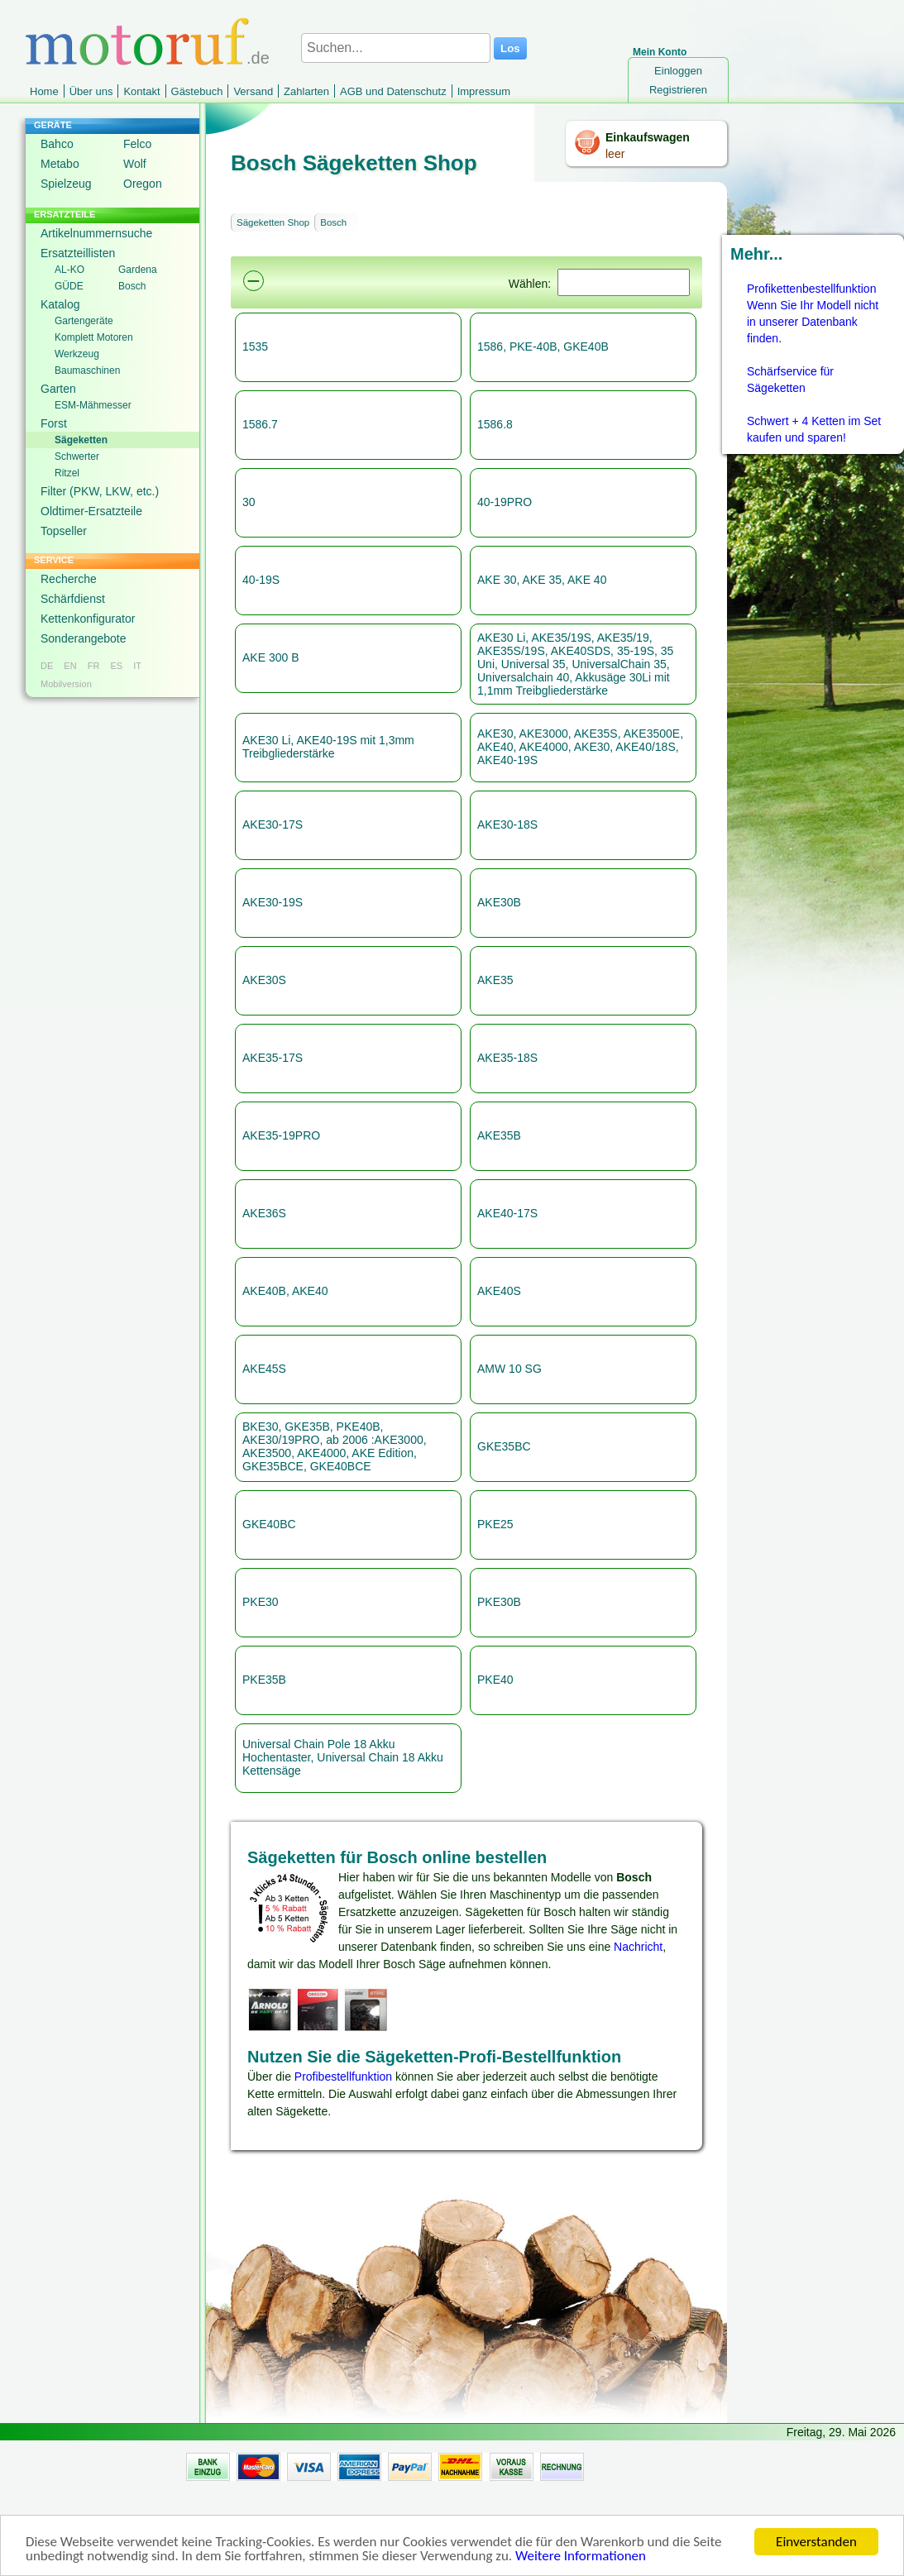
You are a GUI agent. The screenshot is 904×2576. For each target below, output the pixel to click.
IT (137, 666)
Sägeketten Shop (273, 222)
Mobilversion (66, 684)
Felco (137, 144)
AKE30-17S (272, 824)
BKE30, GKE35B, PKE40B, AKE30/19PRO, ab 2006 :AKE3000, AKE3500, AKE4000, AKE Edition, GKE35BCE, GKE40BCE (334, 1446)
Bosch (132, 286)
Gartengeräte (84, 321)
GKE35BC (504, 1446)
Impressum (483, 91)
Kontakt (141, 91)
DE (47, 666)
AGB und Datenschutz (393, 91)
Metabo (60, 163)
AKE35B (499, 1135)
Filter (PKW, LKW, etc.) (100, 491)
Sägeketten (81, 440)
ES (116, 666)
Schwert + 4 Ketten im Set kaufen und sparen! (814, 429)
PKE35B (264, 1679)
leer (614, 153)
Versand (253, 91)
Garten (58, 388)
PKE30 (260, 1601)
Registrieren (678, 90)
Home (44, 91)
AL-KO (69, 269)
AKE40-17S (507, 1213)
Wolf (134, 163)
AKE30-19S (272, 902)
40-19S (261, 579)
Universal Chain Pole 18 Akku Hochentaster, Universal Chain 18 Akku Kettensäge (342, 1757)
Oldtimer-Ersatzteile (91, 511)
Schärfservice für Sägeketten (790, 379)
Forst (54, 423)
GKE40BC (269, 1524)
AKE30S (264, 980)
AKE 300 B (270, 657)
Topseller (64, 531)
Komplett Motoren (94, 337)
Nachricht (638, 1946)
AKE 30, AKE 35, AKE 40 (541, 579)
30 (249, 502)
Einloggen (678, 71)
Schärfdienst (73, 598)
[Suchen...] (395, 48)
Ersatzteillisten (78, 253)
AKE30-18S (507, 824)
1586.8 (495, 424)
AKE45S (264, 1368)
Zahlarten (306, 91)
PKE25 (495, 1524)
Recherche (69, 578)
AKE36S (264, 1213)
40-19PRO (504, 502)
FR (94, 666)
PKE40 (495, 1679)
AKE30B (499, 902)
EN (70, 666)
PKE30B (499, 1601)
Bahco (57, 144)
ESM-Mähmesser (93, 405)
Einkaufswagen (647, 137)
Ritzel (67, 473)
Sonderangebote (84, 638)
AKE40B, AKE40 (285, 1291)
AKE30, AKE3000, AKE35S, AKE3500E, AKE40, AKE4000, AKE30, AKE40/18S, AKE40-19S (580, 747)
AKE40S (499, 1291)
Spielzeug (66, 183)
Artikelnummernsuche (96, 233)
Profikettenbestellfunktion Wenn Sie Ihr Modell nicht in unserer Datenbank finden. (812, 313)
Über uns (91, 91)
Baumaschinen (87, 370)
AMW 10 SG (509, 1368)
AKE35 (495, 980)
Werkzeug (77, 354)
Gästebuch (197, 91)
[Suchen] (623, 282)
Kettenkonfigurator (88, 618)
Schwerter (77, 456)
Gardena (137, 269)
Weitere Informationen (580, 2563)
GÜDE (69, 286)
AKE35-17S (272, 1057)
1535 (255, 346)
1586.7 (260, 424)
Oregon (142, 183)
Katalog (60, 304)
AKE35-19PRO (281, 1135)
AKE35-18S (507, 1057)
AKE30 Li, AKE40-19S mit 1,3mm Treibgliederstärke (328, 747)
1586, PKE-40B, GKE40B (543, 346)
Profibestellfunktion (343, 2076)
